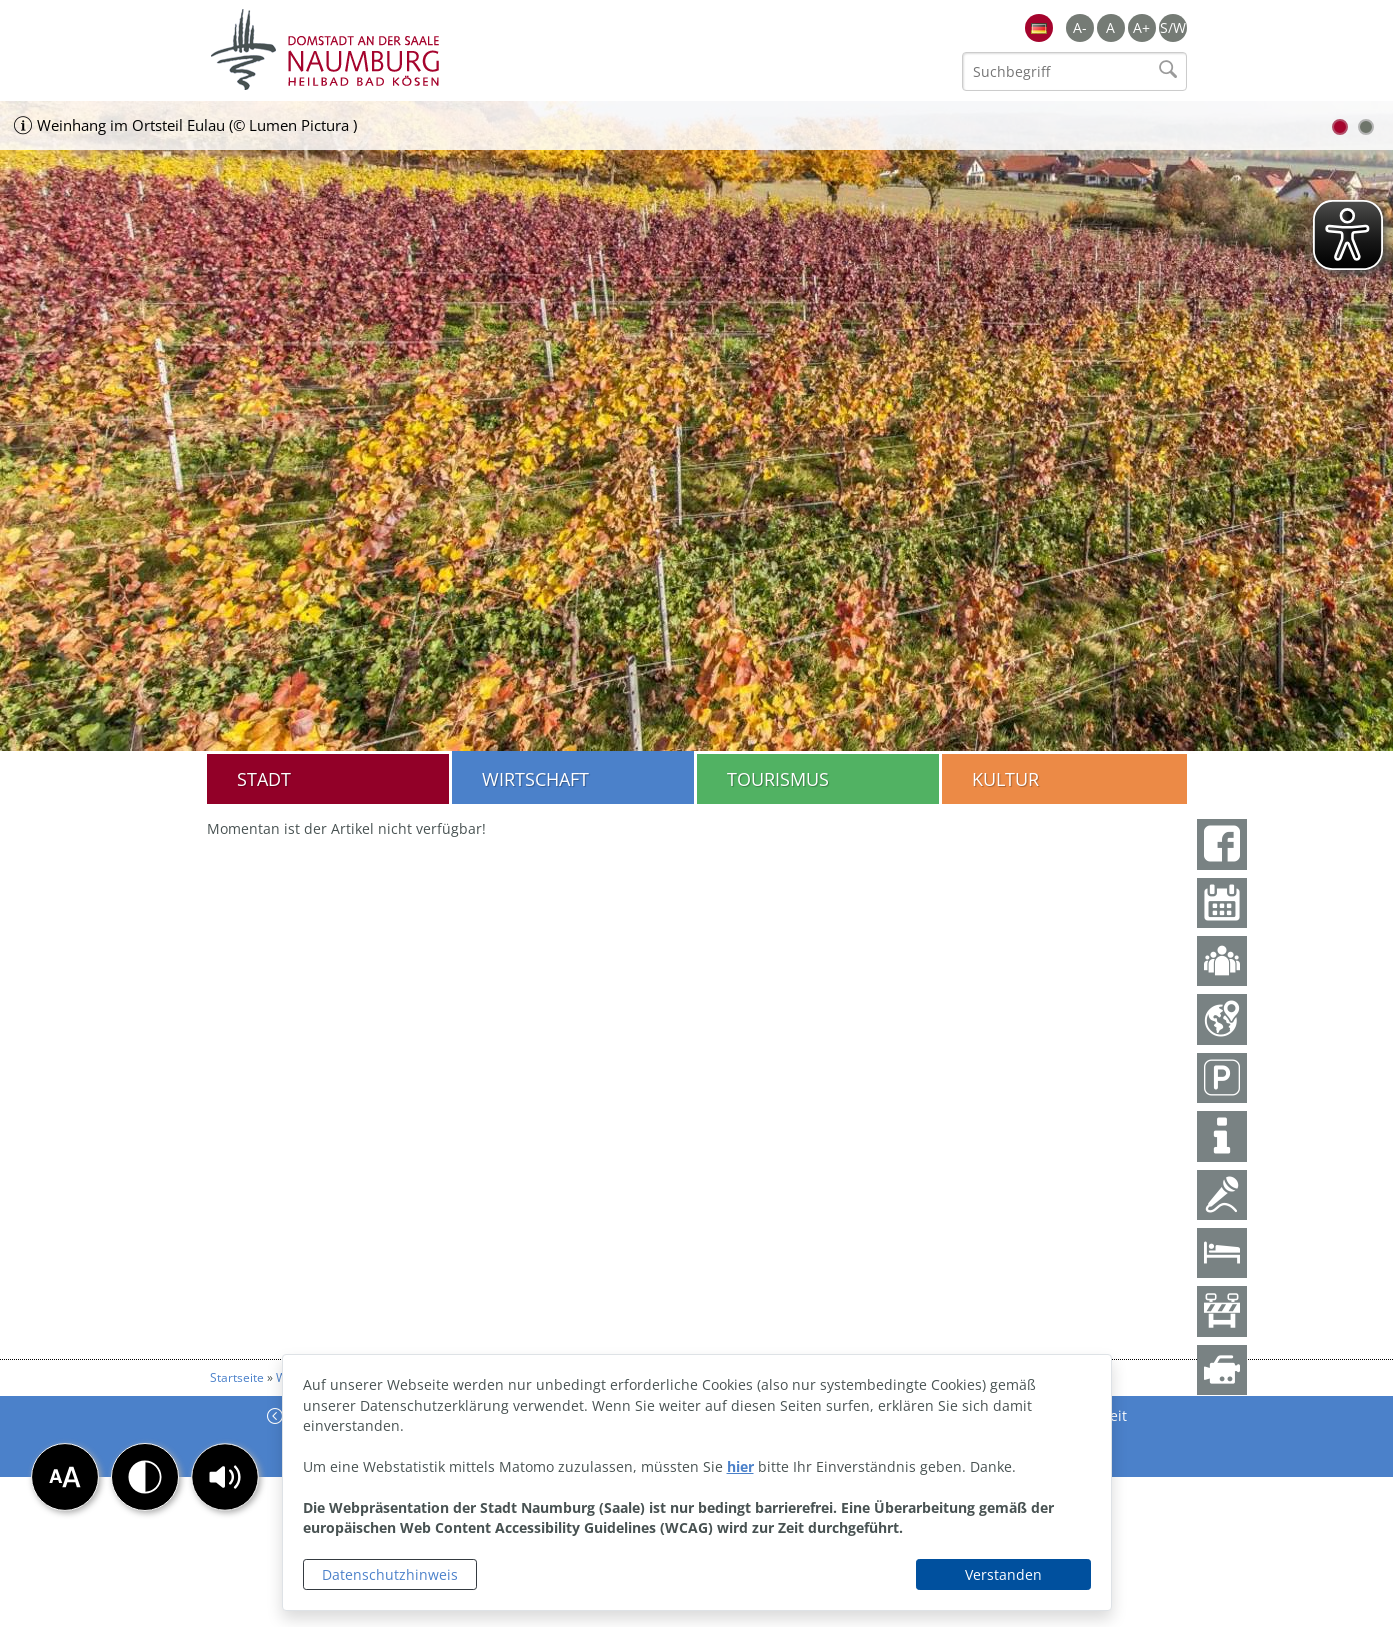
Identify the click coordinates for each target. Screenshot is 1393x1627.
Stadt (264, 779)
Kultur (1005, 779)
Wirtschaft (535, 779)
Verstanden (1003, 1574)
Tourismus (778, 779)
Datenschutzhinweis (390, 1574)
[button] (225, 1477)
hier (740, 1466)
